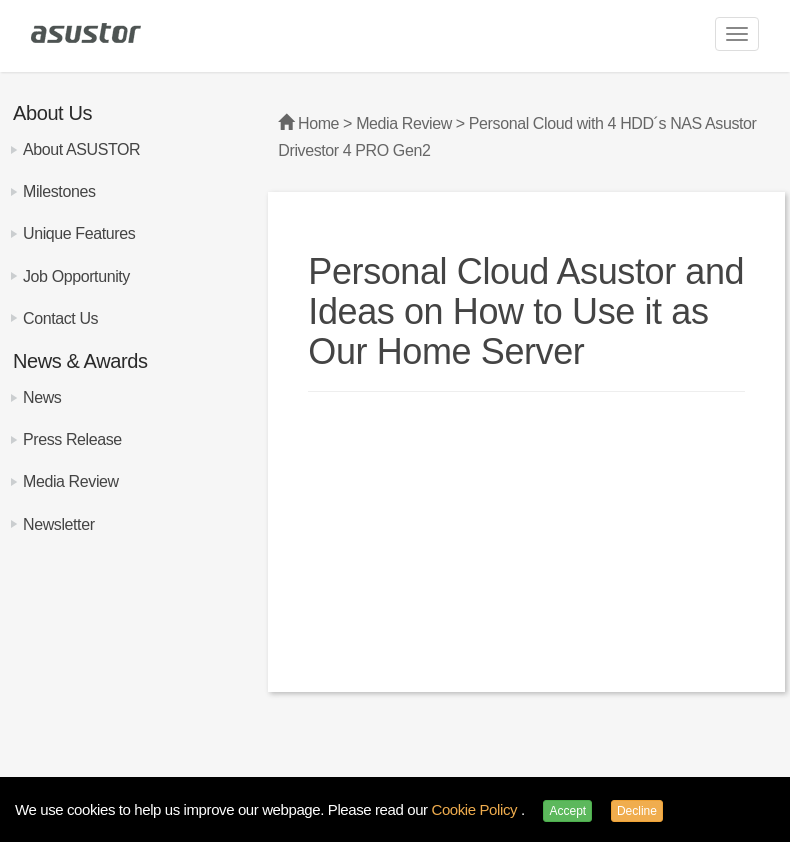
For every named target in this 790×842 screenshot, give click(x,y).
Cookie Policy (475, 809)
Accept (567, 811)
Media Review (71, 481)
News (42, 397)
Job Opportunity (76, 276)
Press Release (72, 439)
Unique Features (79, 233)
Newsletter (59, 524)
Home (318, 123)
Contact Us (60, 318)
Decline (637, 811)
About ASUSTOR (81, 149)
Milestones (59, 191)
